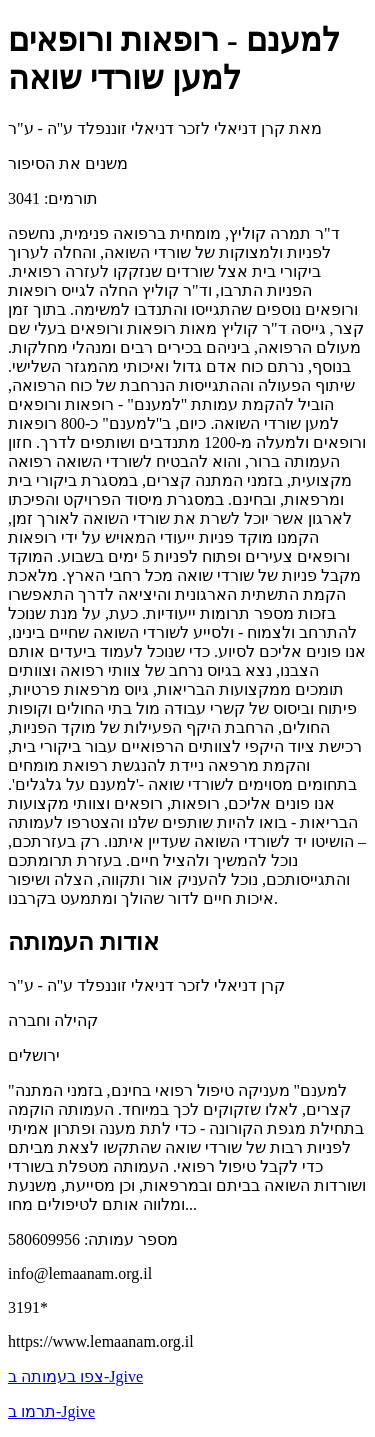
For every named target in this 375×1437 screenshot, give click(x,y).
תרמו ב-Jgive (51, 1411)
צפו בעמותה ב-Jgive (75, 1376)
